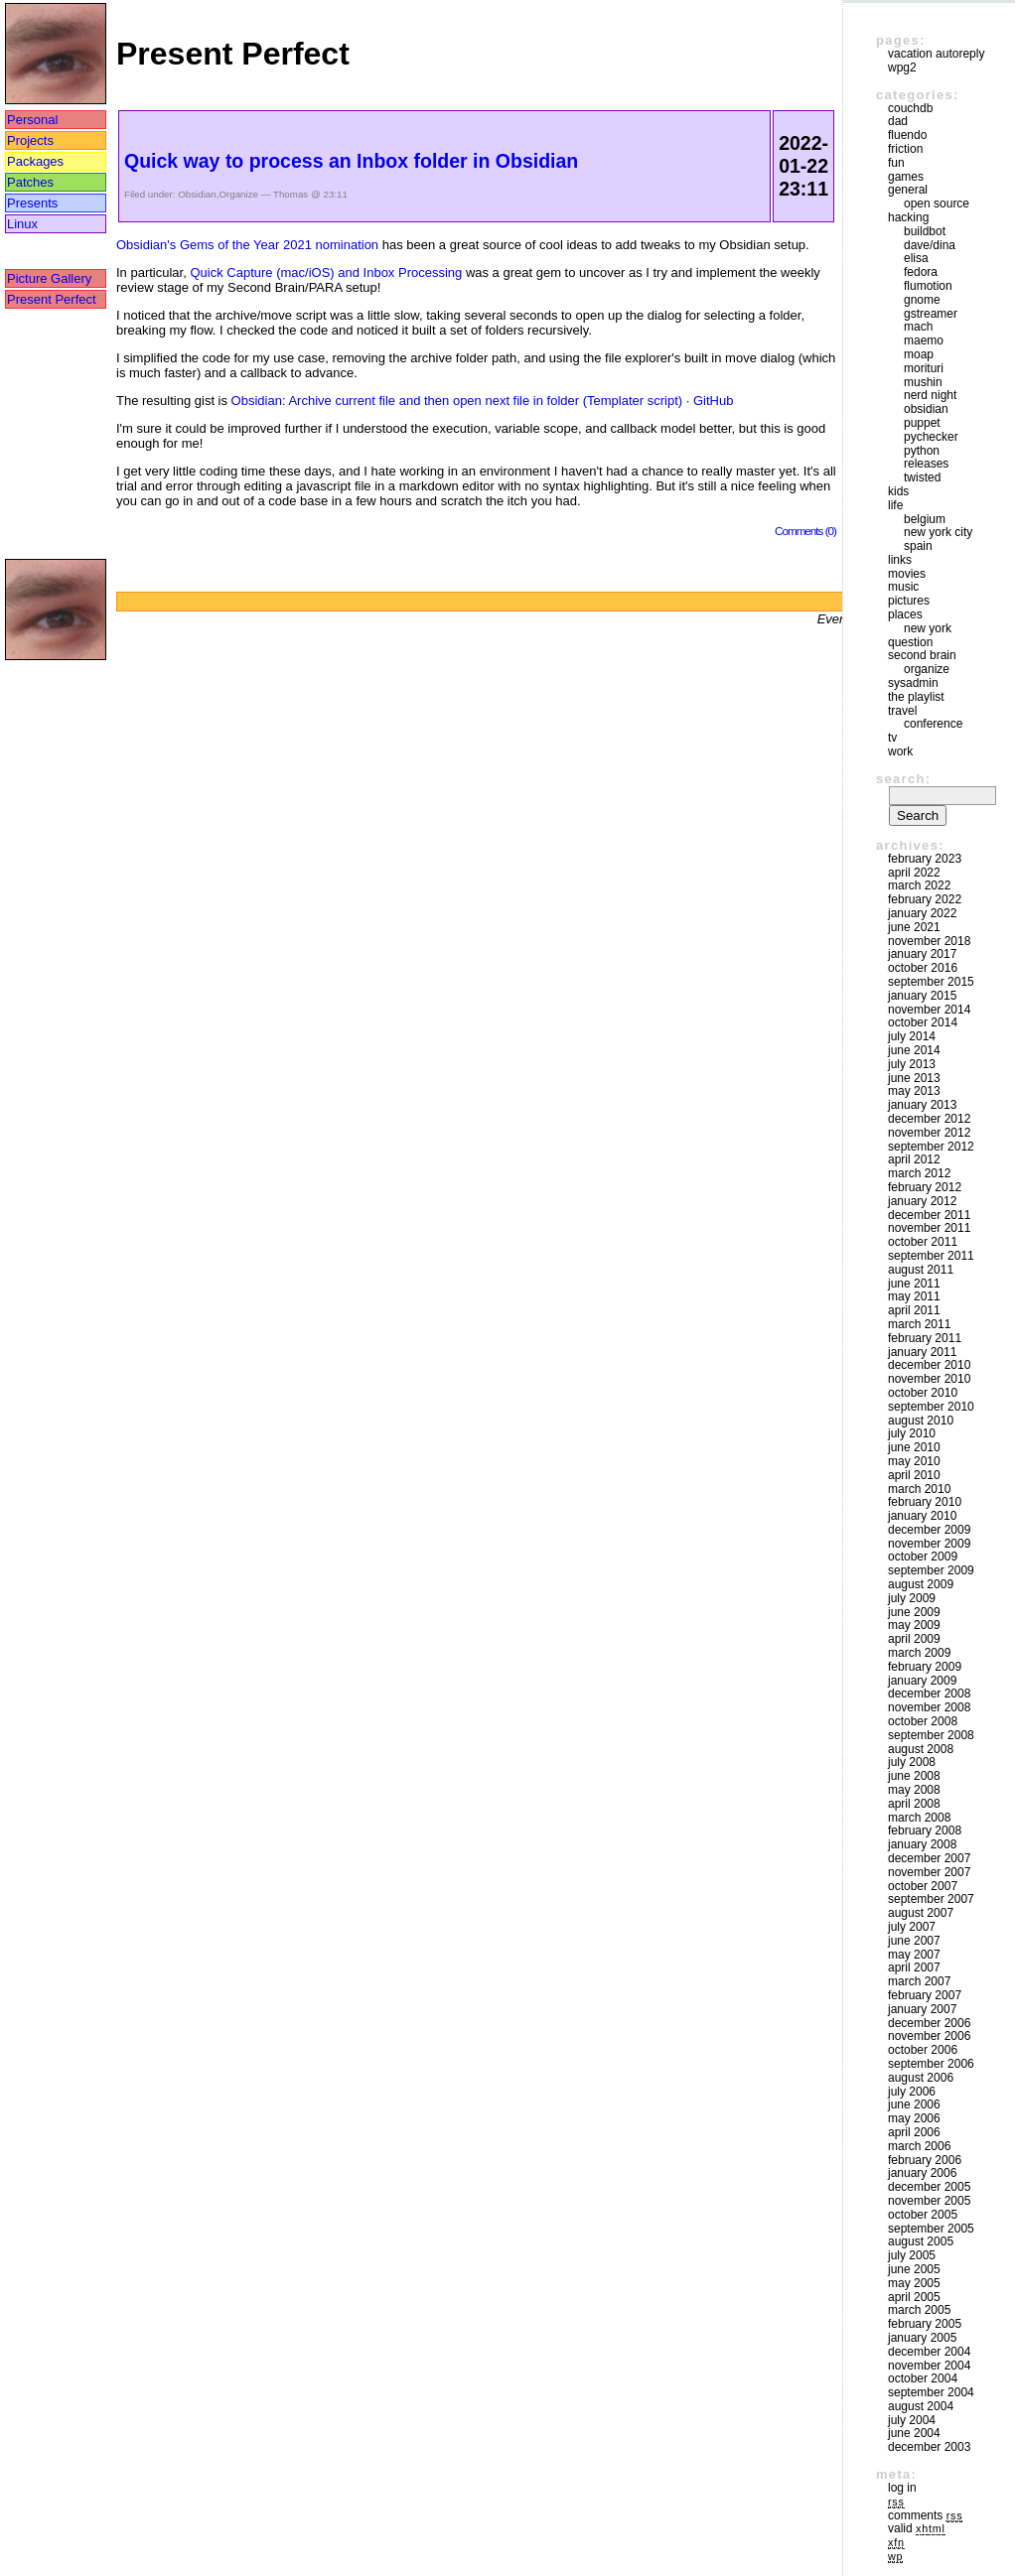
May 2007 (914, 1955)
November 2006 (929, 2036)
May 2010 (914, 1461)
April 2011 (914, 1310)
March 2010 (919, 1489)
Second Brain (922, 655)
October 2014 (922, 1022)
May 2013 (914, 1091)
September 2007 (931, 1899)
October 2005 (922, 2215)
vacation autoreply (936, 54)
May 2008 (914, 1790)
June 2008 (914, 1776)
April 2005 (914, 2297)
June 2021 (914, 927)
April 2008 (914, 1804)
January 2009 (922, 1681)
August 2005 (920, 2241)
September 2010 (931, 1407)
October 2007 (922, 1886)
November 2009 (929, 1544)
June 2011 (914, 1283)
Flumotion (928, 286)
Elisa (916, 258)
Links (900, 560)
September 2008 (931, 1735)
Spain (918, 546)
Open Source (936, 203)
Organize (238, 194)
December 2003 (929, 2447)
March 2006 (919, 2146)
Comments (925, 2515)
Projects (30, 140)
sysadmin (913, 683)
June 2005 (914, 2269)
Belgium (924, 519)
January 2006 (922, 2173)
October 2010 (922, 1393)
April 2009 (914, 1639)
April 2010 (914, 1475)
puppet (922, 423)
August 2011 (920, 1270)
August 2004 (920, 2406)
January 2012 (922, 1201)
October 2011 (922, 1242)
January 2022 (922, 913)
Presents (32, 203)
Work (900, 751)
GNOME (922, 300)
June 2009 (914, 1612)
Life (895, 505)
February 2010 (924, 1502)
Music (903, 587)
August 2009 (920, 1584)
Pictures (909, 601)
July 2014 (912, 1036)
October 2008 (922, 1721)
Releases (926, 464)
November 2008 (929, 1707)
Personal (32, 119)
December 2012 (929, 1119)
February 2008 (924, 1830)
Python (922, 451)
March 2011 (919, 1324)
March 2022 (919, 885)
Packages (35, 161)
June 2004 (914, 2433)
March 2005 (919, 2310)
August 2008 (920, 1749)
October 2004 (922, 2378)
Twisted (922, 477)
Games (906, 177)
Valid (916, 2528)
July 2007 (912, 1927)
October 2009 (922, 1556)
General (908, 190)
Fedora (921, 272)
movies (907, 574)
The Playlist (916, 697)
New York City (938, 532)
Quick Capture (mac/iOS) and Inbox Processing (326, 272)
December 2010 (929, 1365)
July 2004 (912, 2420)
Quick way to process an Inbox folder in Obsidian (351, 161)
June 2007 (914, 1941)
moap (919, 354)
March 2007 (919, 1981)
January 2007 (922, 2009)
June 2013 (914, 1078)
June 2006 (914, 2104)
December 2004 (929, 2352)
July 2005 (912, 2255)
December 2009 (929, 1530)
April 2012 (914, 1159)
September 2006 (931, 2064)
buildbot (924, 231)
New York (927, 628)
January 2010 (922, 1516)
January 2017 (922, 954)
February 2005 (924, 2324)
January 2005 (922, 2338)
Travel (902, 711)
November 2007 (929, 1872)
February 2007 (924, 1995)
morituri (924, 368)
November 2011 (929, 1228)
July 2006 (912, 2092)
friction (905, 149)
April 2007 (914, 1967)
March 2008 (919, 1818)
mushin (923, 382)
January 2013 (922, 1105)
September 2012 (931, 1146)
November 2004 (929, 2366)
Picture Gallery (49, 278)
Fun (896, 163)
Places (905, 614)
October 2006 (922, 2050)
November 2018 (929, 941)
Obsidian (197, 194)
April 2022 (914, 873)
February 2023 (924, 859)
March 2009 (919, 1653)
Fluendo (907, 135)
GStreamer (930, 314)
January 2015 (922, 996)
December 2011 (929, 1215)
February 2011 (924, 1338)
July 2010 (912, 1433)
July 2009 (912, 1598)
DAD (898, 121)
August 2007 (920, 1913)
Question (910, 642)
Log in (902, 2488)
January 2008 (922, 1844)
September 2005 (931, 2229)
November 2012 (929, 1133)
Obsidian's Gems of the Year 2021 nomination (247, 244)
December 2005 (929, 2187)
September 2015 (931, 982)
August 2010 (920, 1420)
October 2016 (922, 968)
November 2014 (929, 1010)
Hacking (908, 217)
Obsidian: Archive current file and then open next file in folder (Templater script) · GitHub (482, 400)
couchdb (910, 108)
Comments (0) (805, 530)
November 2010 (929, 1379)
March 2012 (919, 1173)
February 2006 (924, 2160)
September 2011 (931, 1256)
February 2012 (924, 1187)
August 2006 (920, 2078)
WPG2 (902, 67)
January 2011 (922, 1352)
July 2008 (912, 1762)
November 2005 (929, 2201)
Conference (933, 724)
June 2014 (914, 1050)
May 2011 (914, 1296)
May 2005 (914, 2283)
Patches (30, 182)
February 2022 (924, 899)
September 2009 (931, 1570)
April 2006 (914, 2132)
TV (892, 738)
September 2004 (931, 2392)
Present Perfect (51, 299)
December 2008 (929, 1693)
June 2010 (914, 1447)
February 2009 (924, 1667)
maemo (924, 340)
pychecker (931, 437)
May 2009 (914, 1625)
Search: (903, 778)
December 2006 (929, 2023)
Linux (22, 223)
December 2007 (929, 1858)
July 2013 (912, 1064)
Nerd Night (930, 395)
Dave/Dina (929, 245)
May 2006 (914, 2118)
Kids (898, 491)
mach (918, 327)
